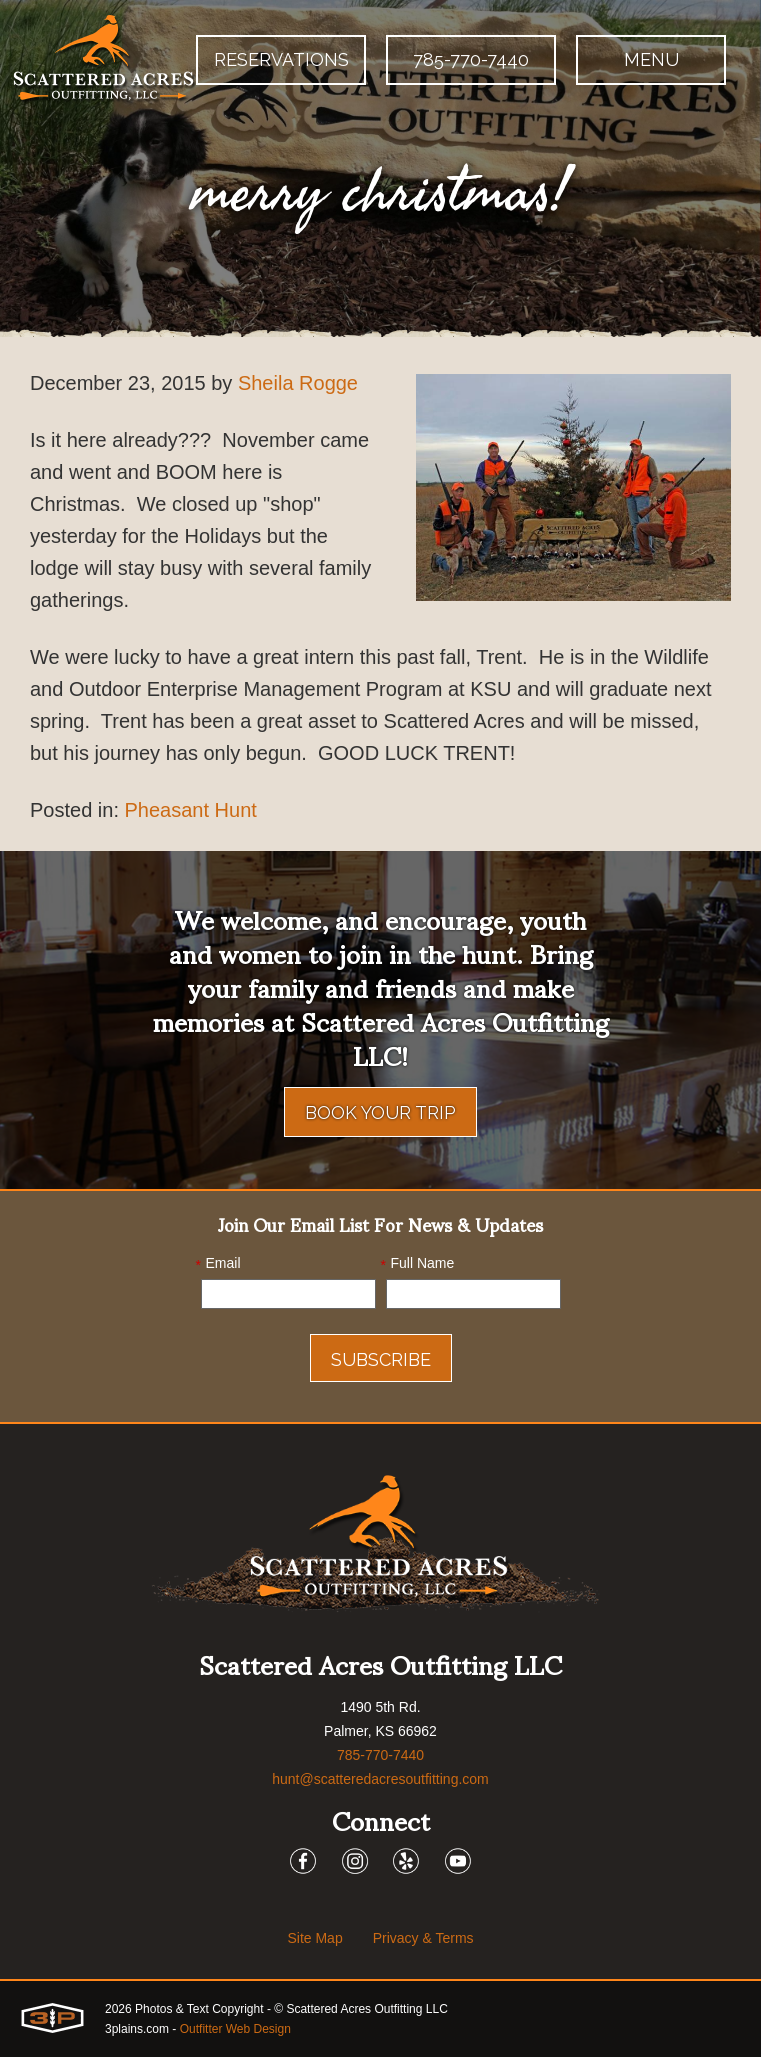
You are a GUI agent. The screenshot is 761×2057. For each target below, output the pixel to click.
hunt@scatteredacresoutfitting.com (380, 1779)
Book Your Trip (380, 1112)
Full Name (418, 1264)
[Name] (473, 1294)
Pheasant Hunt (191, 810)
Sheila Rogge (298, 383)
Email (218, 1264)
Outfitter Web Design (235, 2029)
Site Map (314, 1938)
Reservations (281, 59)
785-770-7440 (471, 59)
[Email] (288, 1294)
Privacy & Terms (423, 1938)
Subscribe (381, 1359)
